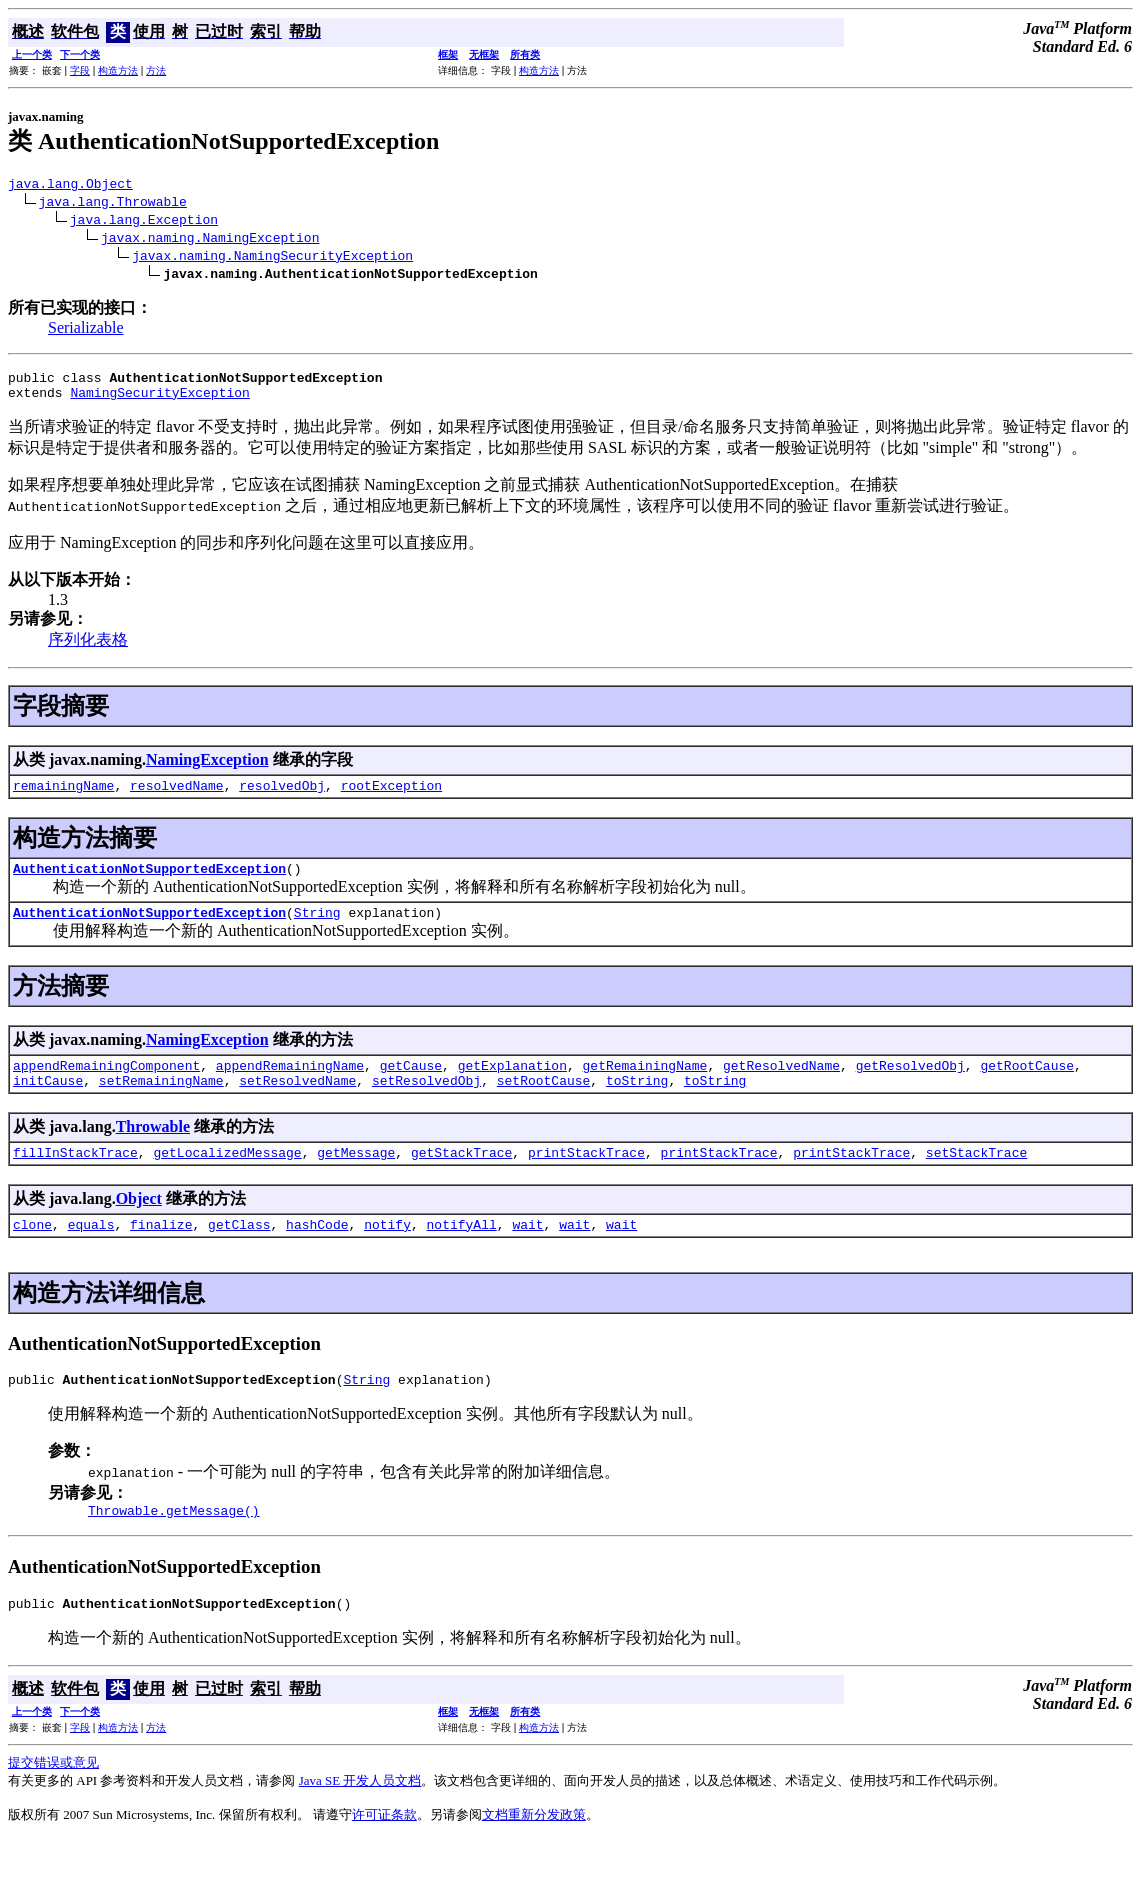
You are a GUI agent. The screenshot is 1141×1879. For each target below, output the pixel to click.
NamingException (207, 768)
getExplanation (512, 1086)
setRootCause (544, 1104)
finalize (161, 1254)
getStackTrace (461, 1179)
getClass (239, 1254)
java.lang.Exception (144, 222)
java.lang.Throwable (113, 204)
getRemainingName (644, 1086)
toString (637, 1104)
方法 (156, 70)
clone (32, 1254)
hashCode (317, 1254)
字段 (80, 70)
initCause (48, 1104)
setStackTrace (976, 1179)
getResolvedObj (910, 1086)
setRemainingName (161, 1104)
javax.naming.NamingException (210, 240)
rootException (391, 797)
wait (527, 1254)
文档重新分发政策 (534, 1853)
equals (91, 1254)
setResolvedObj (426, 1104)
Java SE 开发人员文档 (360, 1819)
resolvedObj (282, 797)
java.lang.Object (70, 186)
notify (387, 1254)
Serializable (86, 330)
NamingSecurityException (159, 401)
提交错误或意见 (53, 1801)
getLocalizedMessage (227, 1179)
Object (139, 1225)
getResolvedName (781, 1086)
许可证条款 (384, 1853)
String (317, 930)
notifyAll (462, 1254)
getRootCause (1027, 1086)
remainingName (63, 797)
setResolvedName (297, 1104)
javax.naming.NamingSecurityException (272, 258)
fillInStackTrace (75, 1179)
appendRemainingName (290, 1086)
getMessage (356, 1179)
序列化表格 (88, 648)
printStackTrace (586, 1179)
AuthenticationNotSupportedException (149, 883)
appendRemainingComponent (106, 1086)
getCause (411, 1086)
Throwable (153, 1150)
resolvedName (177, 797)
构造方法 (118, 70)
